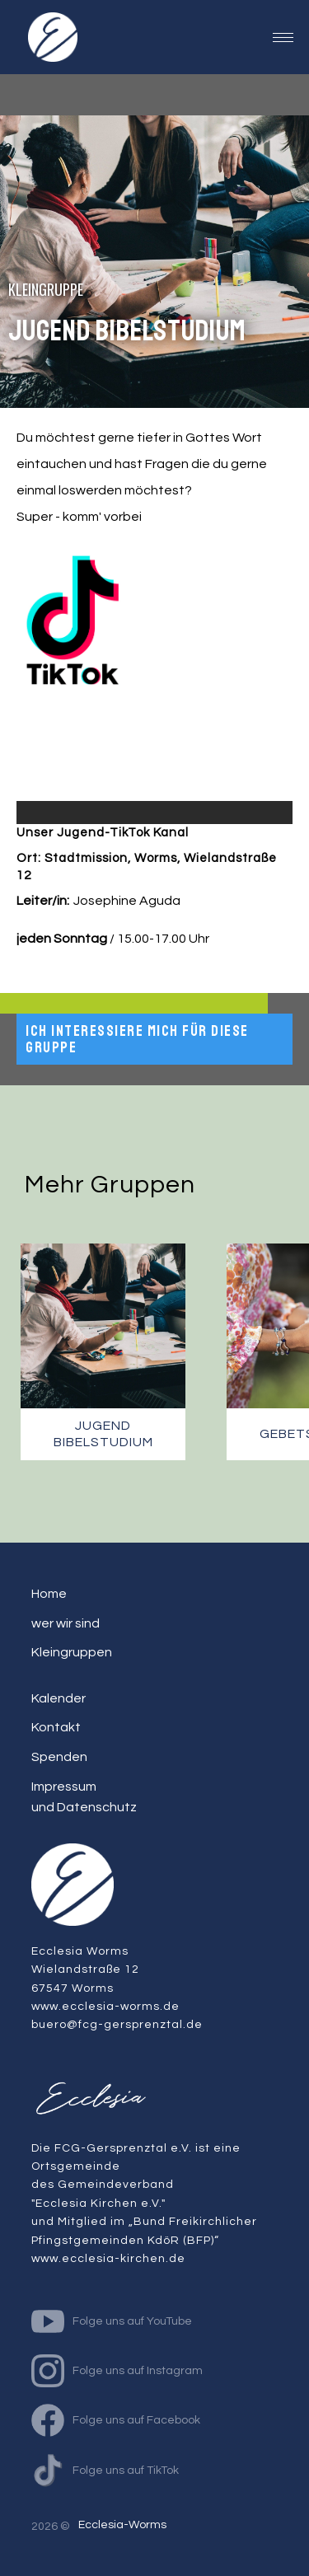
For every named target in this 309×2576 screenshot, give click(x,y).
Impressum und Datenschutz (84, 1797)
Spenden (59, 1756)
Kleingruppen (71, 1652)
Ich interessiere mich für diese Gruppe (137, 1039)
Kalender (58, 1698)
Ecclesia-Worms (122, 2525)
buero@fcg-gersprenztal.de (117, 2024)
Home (49, 1593)
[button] (283, 37)
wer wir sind (65, 1623)
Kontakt (56, 1727)
